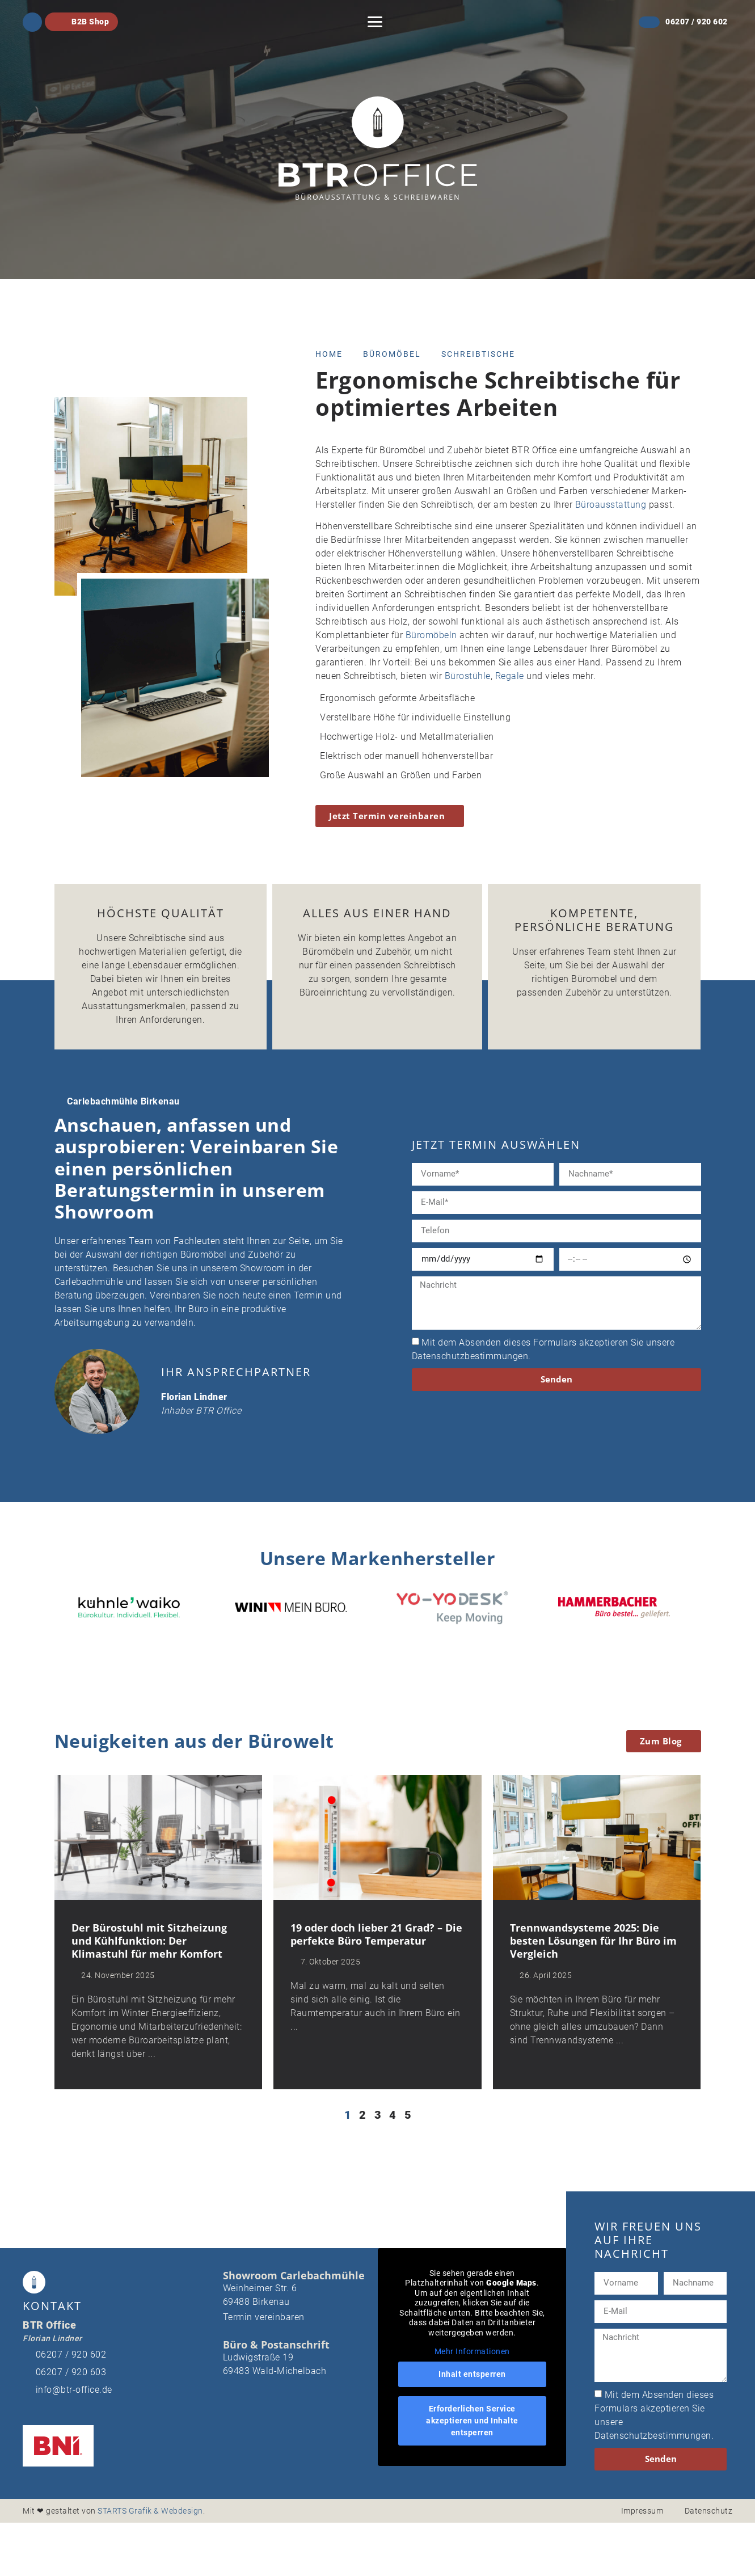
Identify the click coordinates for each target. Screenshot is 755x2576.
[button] (375, 21)
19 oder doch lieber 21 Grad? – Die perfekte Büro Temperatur (376, 1934)
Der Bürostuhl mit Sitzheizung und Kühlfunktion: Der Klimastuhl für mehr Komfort (149, 1941)
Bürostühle (468, 676)
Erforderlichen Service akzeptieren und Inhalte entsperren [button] (472, 2421)
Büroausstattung (611, 504)
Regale (509, 676)
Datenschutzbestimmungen (470, 1356)
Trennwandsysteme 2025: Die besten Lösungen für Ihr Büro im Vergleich (593, 1941)
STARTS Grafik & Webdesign (150, 2511)
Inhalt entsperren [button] (472, 2374)
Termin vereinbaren (264, 2317)
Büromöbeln (431, 635)
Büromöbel (392, 354)
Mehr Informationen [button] (471, 2351)
